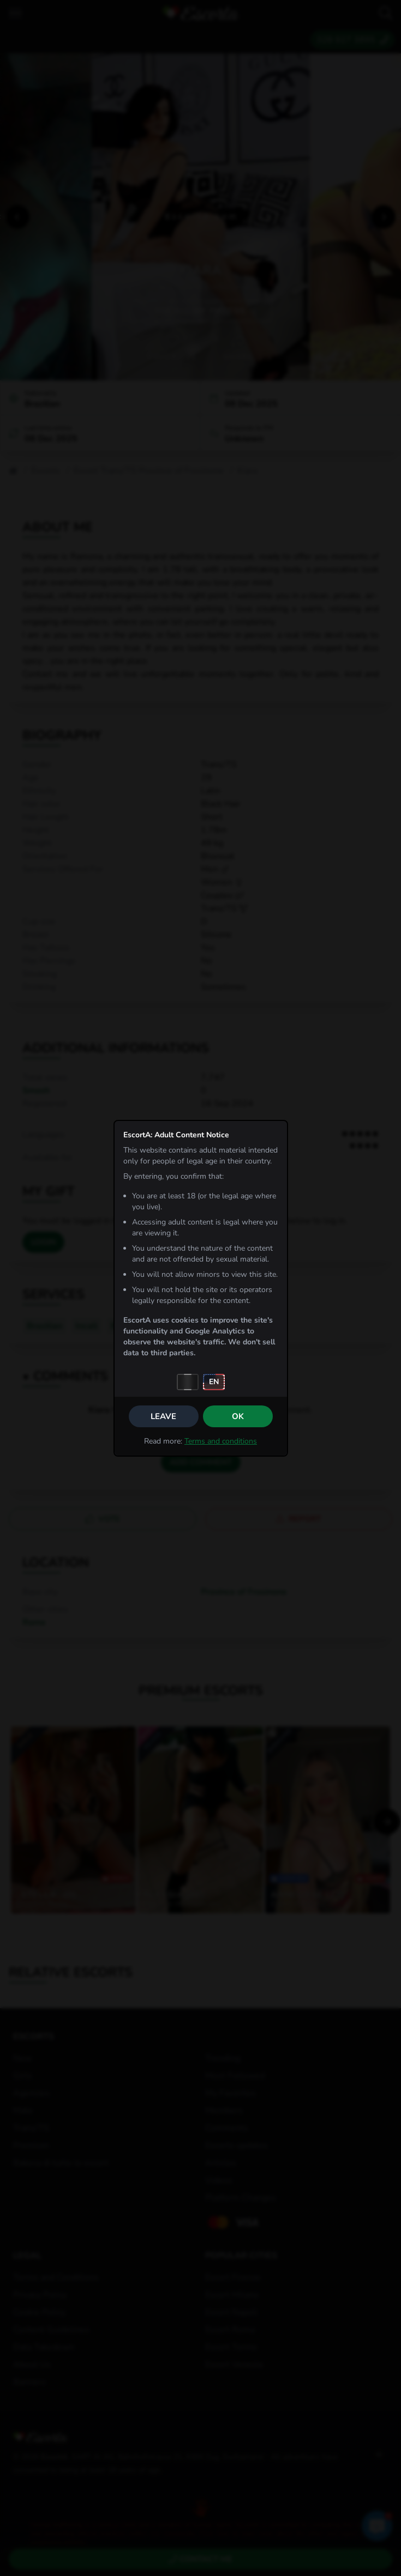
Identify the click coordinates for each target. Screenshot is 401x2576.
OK (238, 1416)
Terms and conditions (220, 1441)
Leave (163, 1416)
